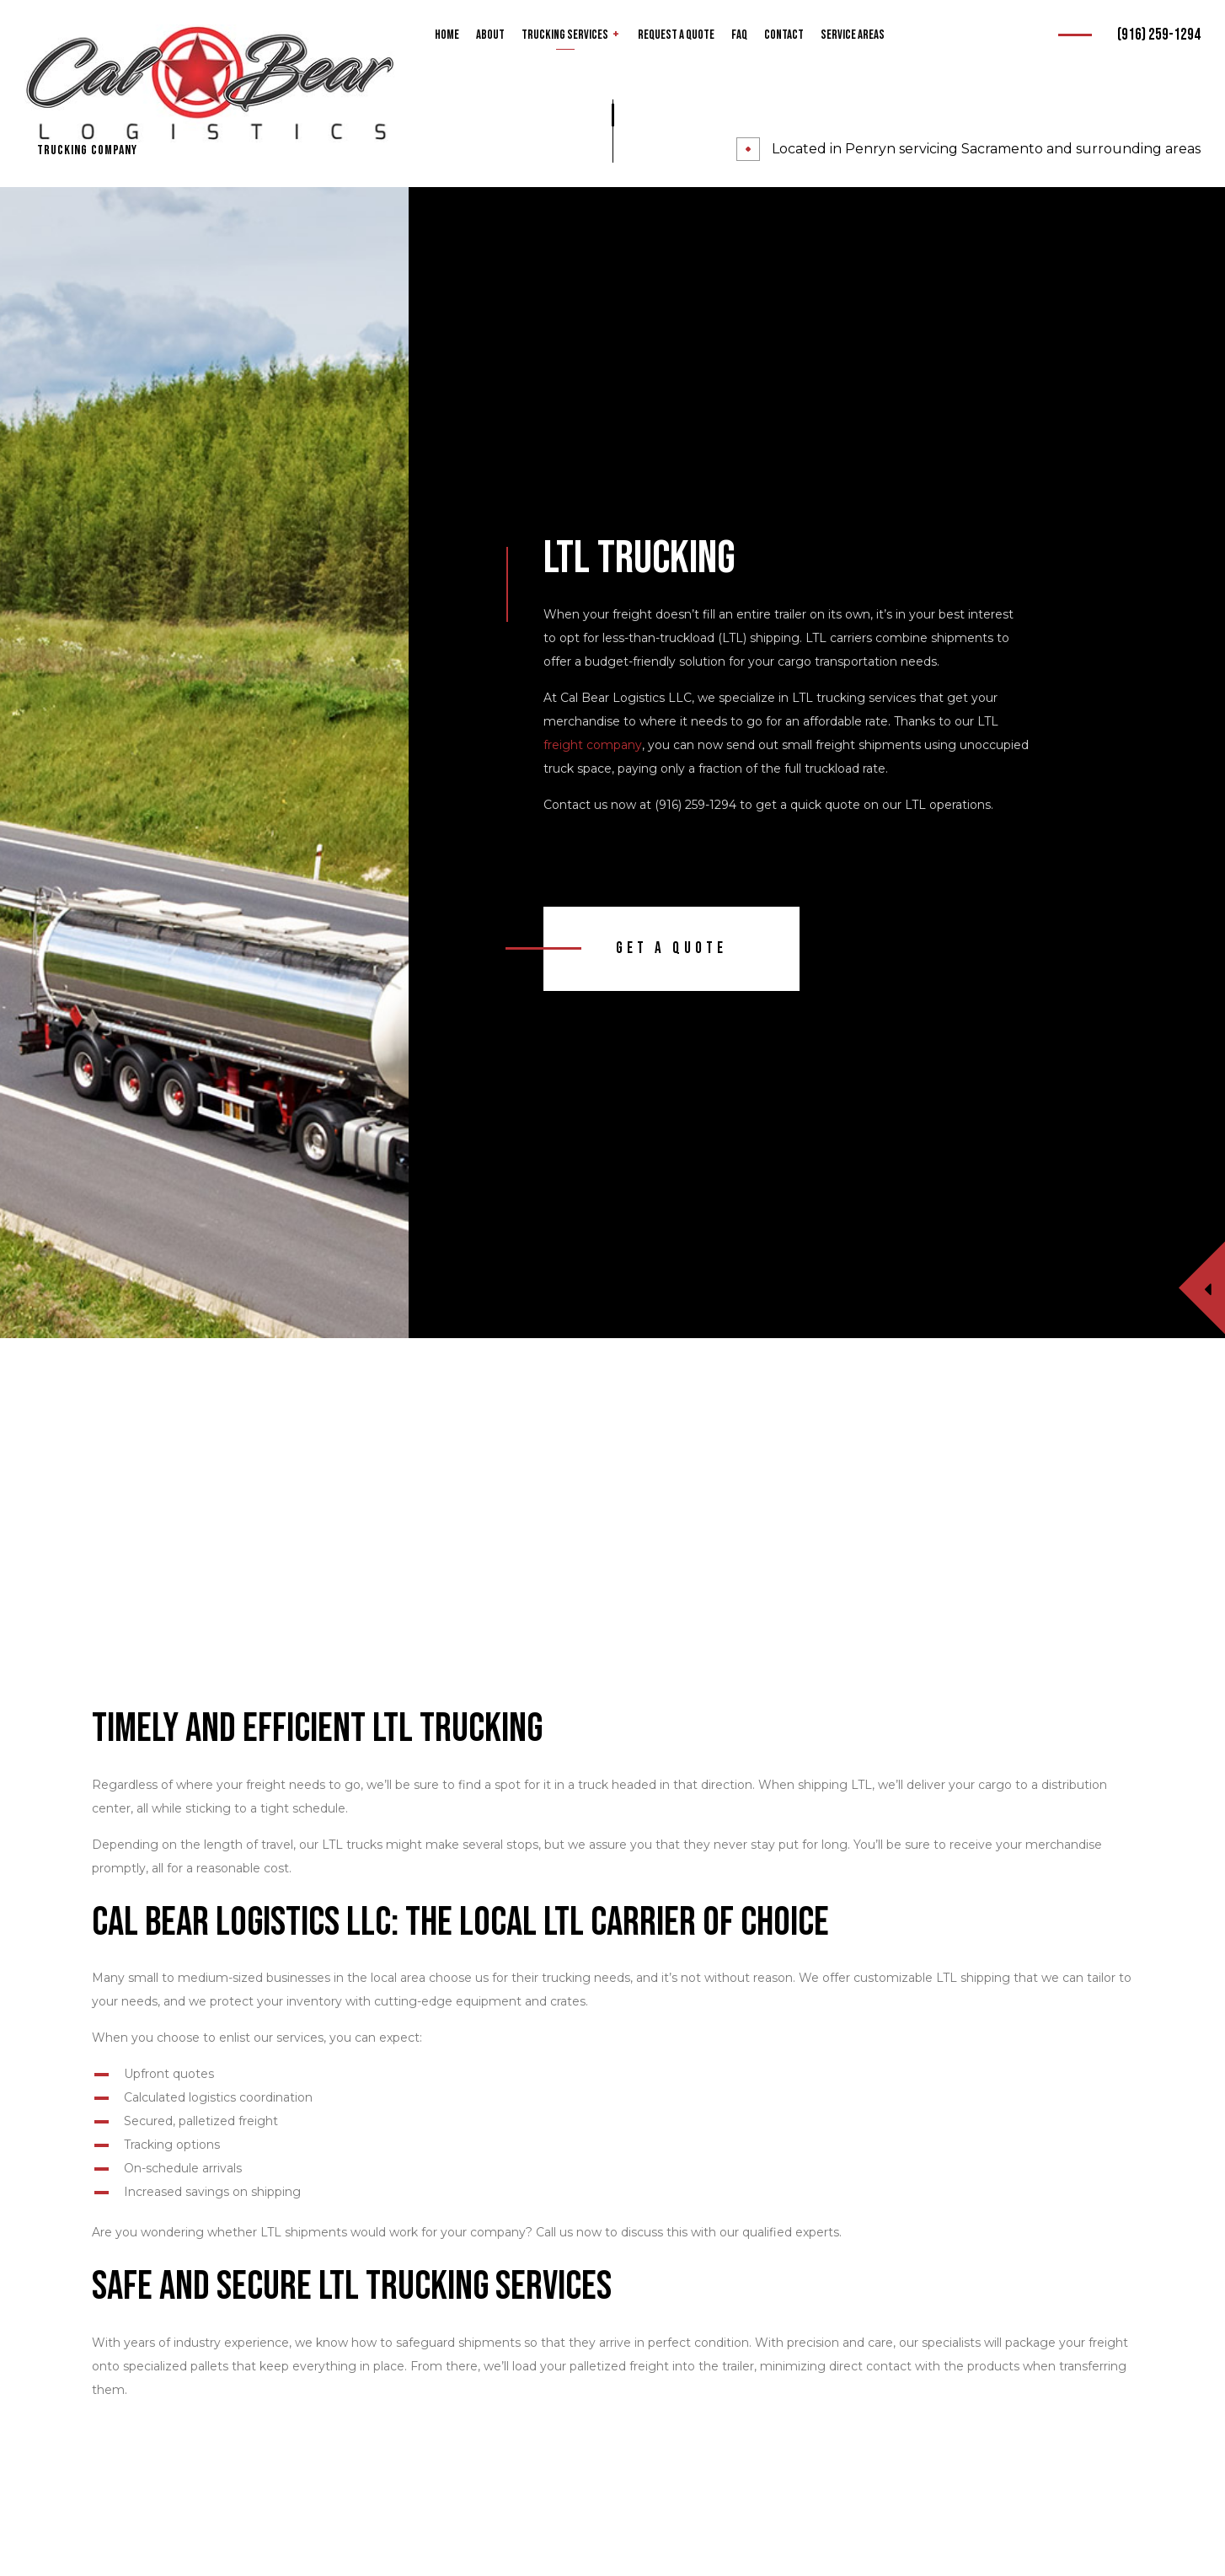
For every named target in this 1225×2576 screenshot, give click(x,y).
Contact (784, 35)
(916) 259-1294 (1159, 35)
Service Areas (853, 35)
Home (447, 35)
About (490, 35)
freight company (592, 744)
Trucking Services (565, 35)
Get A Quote (671, 948)
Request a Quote (676, 35)
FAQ (739, 35)
